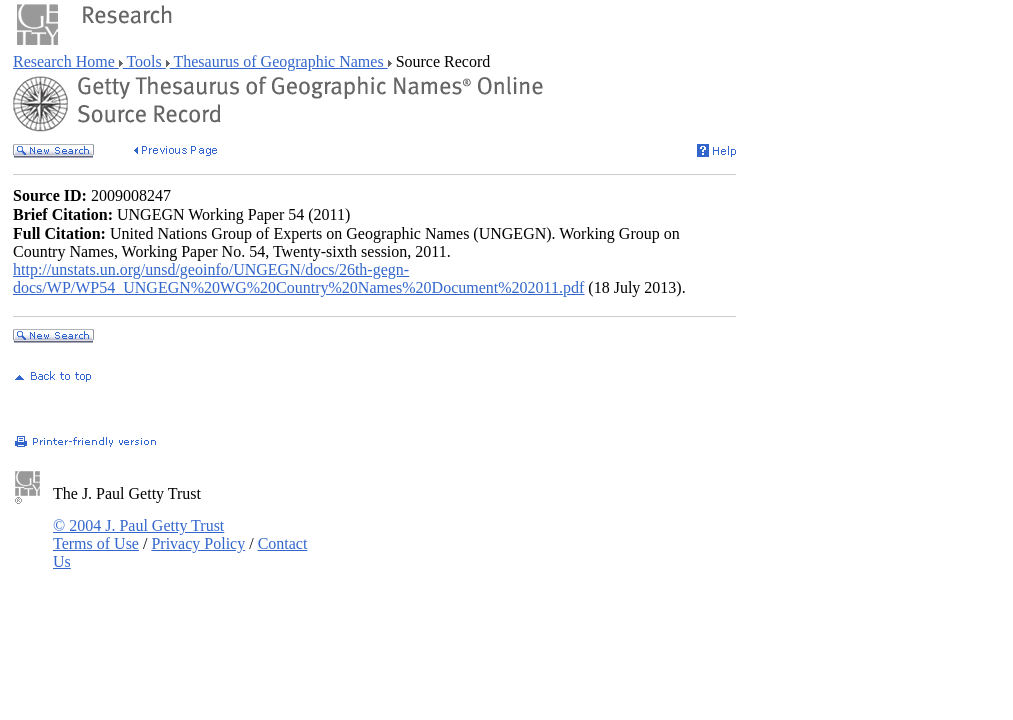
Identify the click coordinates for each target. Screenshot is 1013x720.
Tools (144, 61)
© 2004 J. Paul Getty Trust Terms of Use (138, 534)
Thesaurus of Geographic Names (279, 61)
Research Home (66, 61)
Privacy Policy (198, 543)
